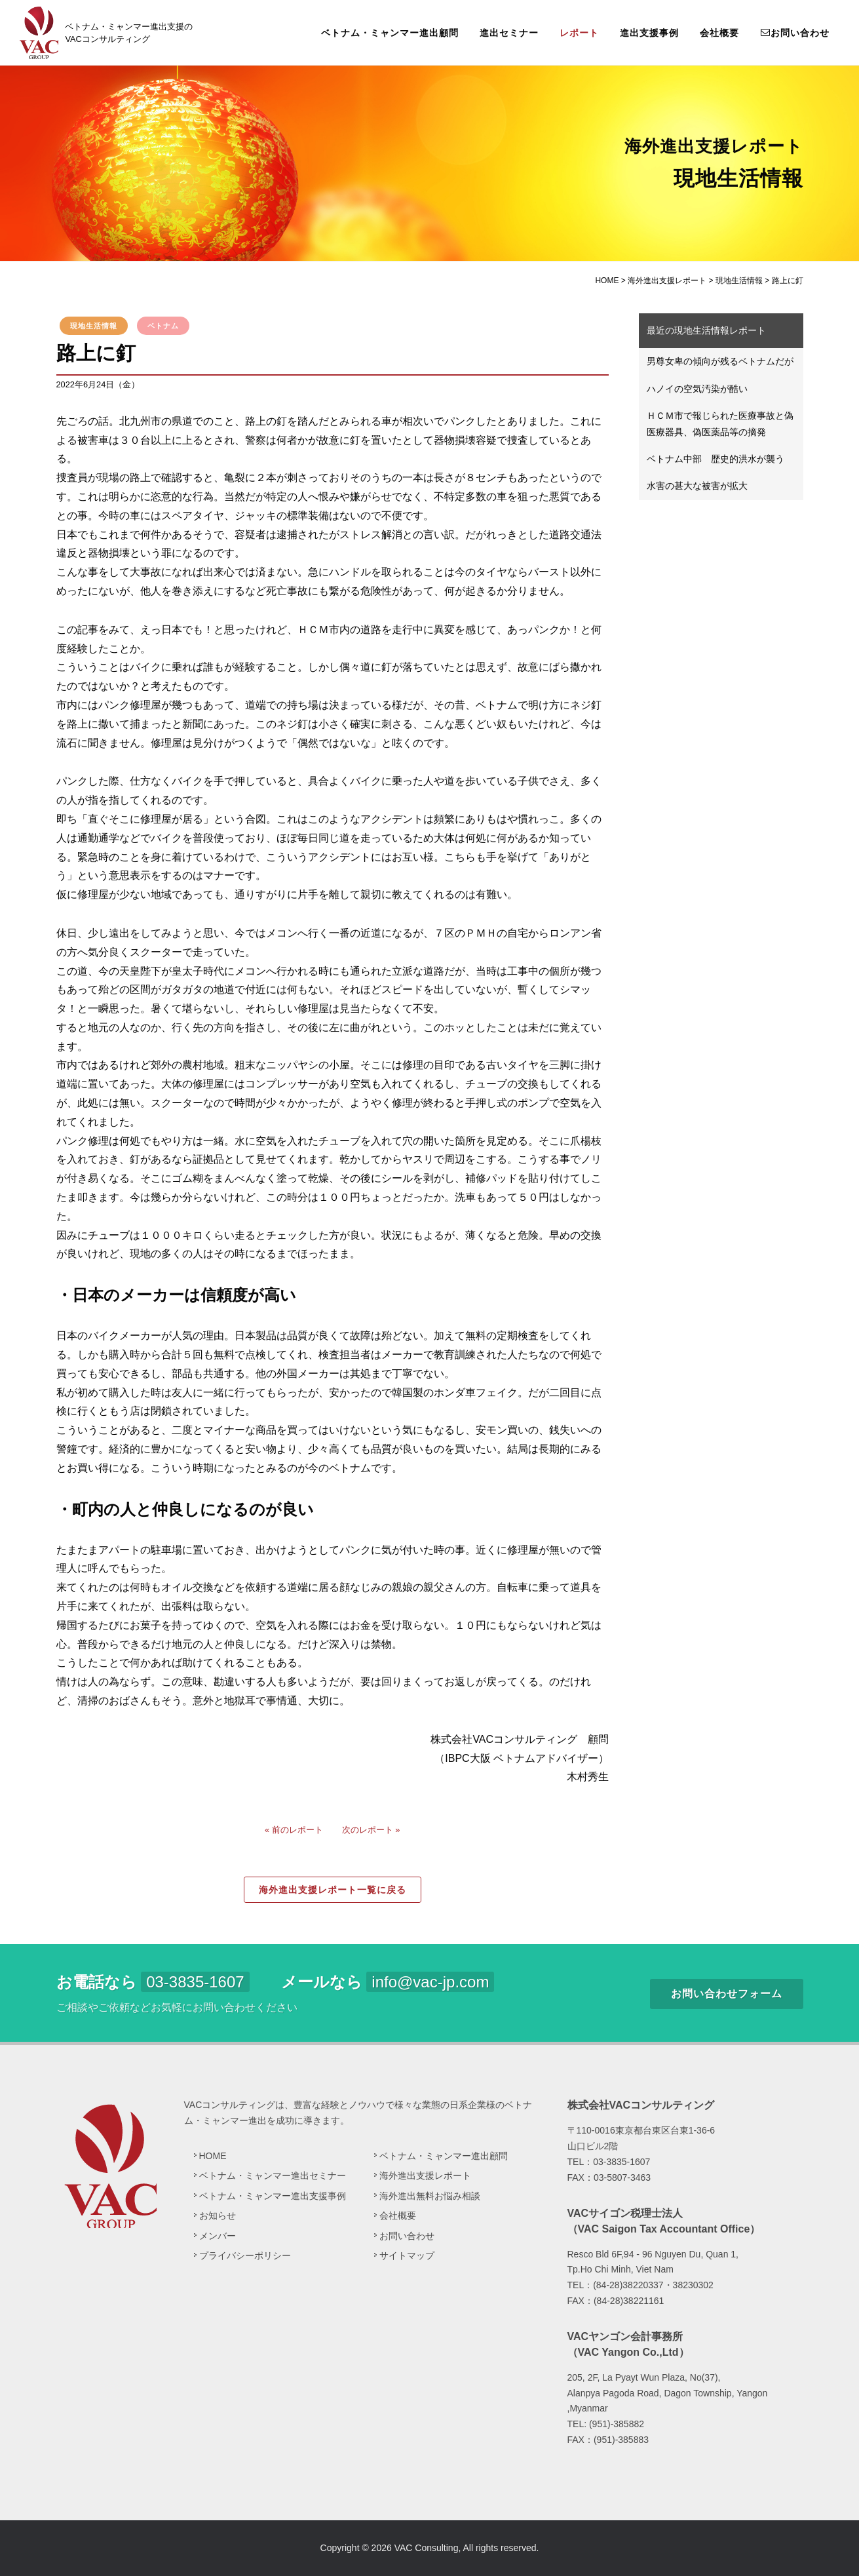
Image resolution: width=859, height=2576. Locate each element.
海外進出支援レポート (425, 2175)
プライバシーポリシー (245, 2255)
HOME (213, 2156)
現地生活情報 (93, 326)
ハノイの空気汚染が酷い (697, 388)
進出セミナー (509, 33)
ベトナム (163, 326)
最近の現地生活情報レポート (706, 330)
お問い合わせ (795, 32)
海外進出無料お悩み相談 (429, 2196)
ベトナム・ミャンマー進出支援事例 (272, 2196)
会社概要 (719, 33)
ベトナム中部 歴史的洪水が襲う (715, 459)
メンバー (217, 2236)
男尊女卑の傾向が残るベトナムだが (720, 361)
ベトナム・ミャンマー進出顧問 (390, 33)
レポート (579, 33)
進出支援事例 (649, 33)
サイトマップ (406, 2255)
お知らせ (217, 2215)
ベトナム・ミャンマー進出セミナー (272, 2175)
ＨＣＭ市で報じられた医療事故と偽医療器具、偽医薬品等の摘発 (720, 423)
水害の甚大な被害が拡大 (697, 485)
